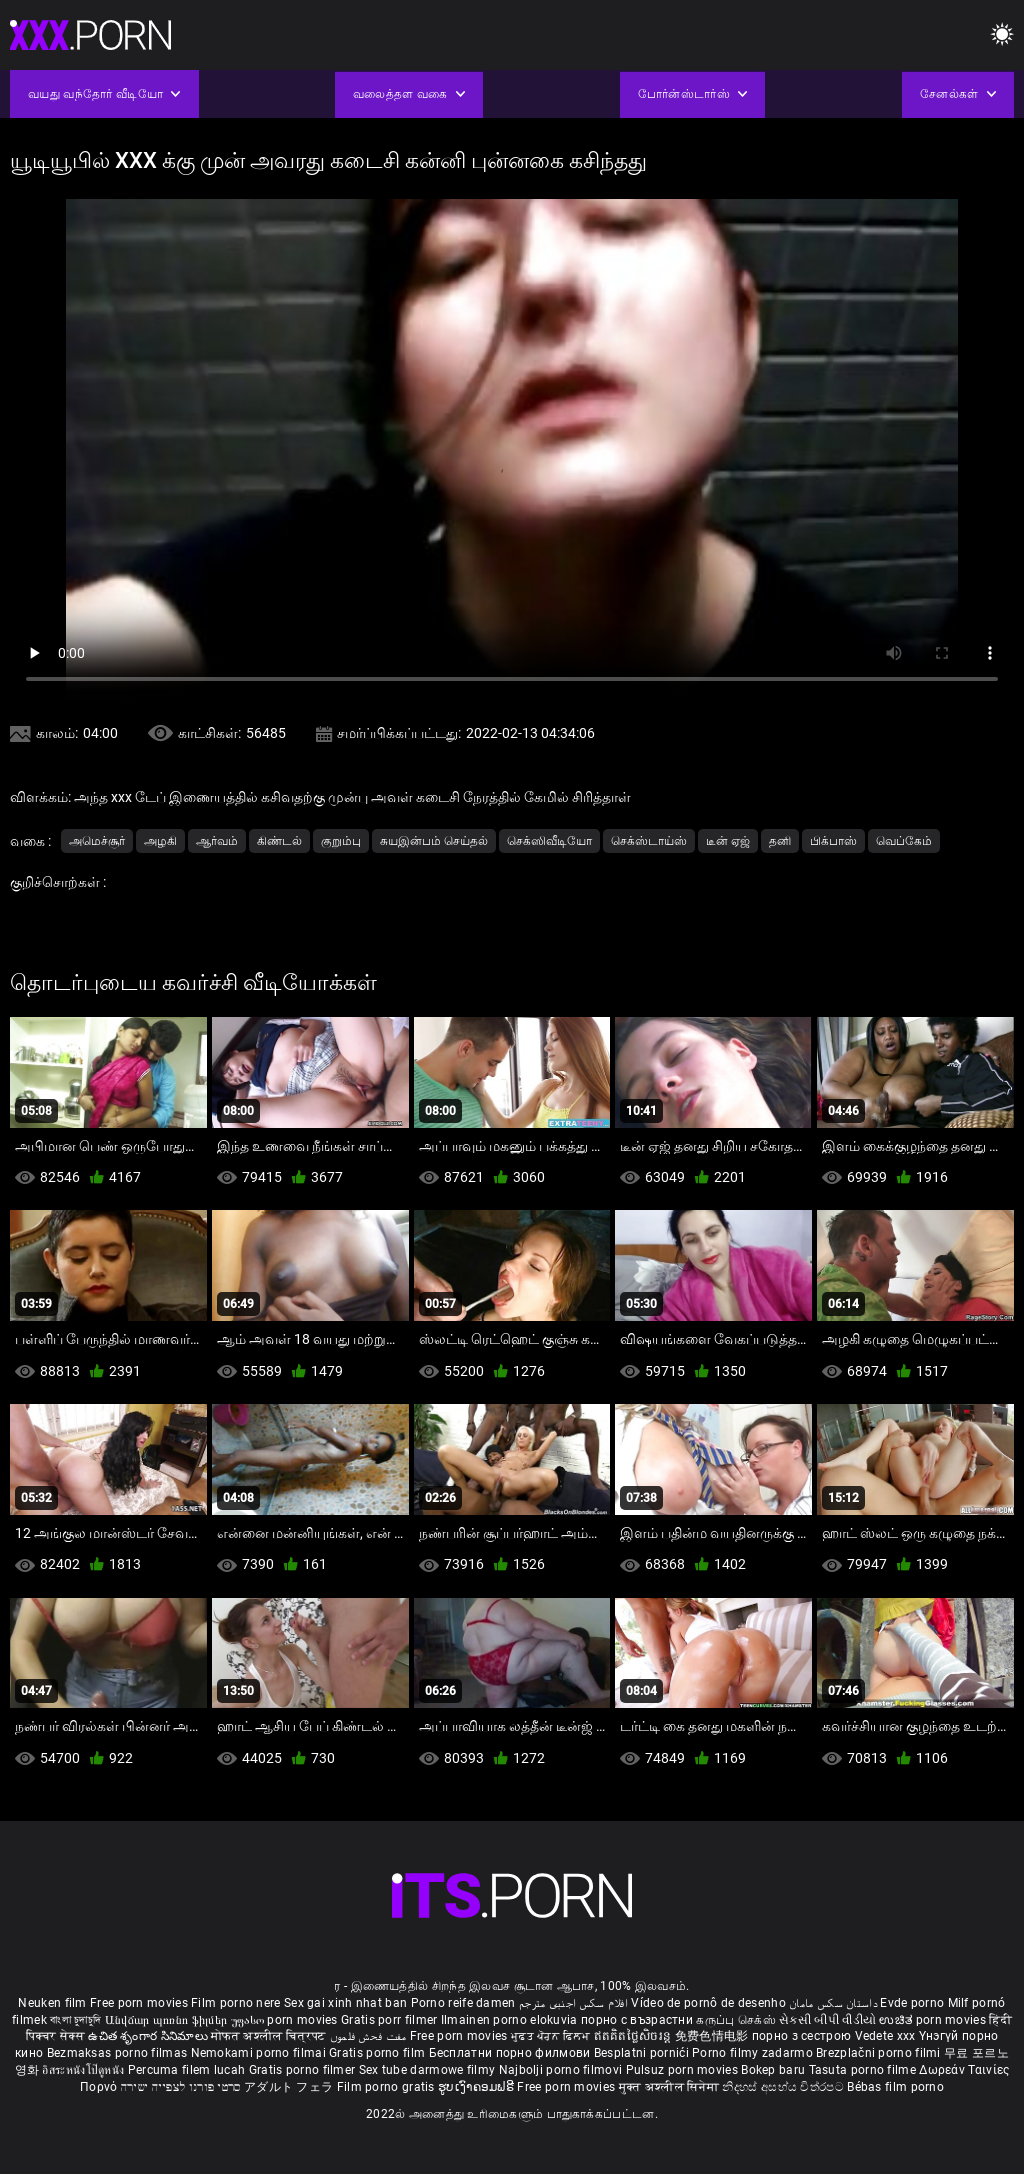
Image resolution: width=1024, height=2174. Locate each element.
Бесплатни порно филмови (511, 2053)
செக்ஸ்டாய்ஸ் (649, 841)
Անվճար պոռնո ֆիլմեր (168, 2020)
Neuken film (52, 2003)
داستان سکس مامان (833, 2003)
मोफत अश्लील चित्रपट (270, 2036)
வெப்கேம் (904, 841)
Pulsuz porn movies (684, 2070)
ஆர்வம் (217, 841)
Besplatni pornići (643, 2053)
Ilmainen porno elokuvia (511, 2020)
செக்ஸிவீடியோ (549, 841)
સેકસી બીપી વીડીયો (827, 2020)
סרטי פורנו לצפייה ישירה (181, 2087)
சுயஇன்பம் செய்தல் (434, 841)
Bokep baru (773, 2070)
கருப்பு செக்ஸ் (735, 2020)
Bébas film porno (895, 2087)
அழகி (160, 841)
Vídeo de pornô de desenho (708, 2003)
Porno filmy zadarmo (754, 2053)
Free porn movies (140, 2003)
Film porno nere (236, 2003)
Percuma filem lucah (188, 2070)
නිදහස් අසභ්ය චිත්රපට (784, 2087)
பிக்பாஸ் (833, 841)
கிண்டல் (279, 841)
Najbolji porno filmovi (561, 2070)
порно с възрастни (637, 2020)
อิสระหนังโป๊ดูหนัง (84, 2070)
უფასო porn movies (286, 2020)
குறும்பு (341, 841)
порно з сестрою (802, 2036)
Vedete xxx (885, 2036)
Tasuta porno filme (864, 2070)
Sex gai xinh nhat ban (345, 2003)
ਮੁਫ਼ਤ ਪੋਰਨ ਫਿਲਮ (552, 2036)
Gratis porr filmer (391, 2020)
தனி (780, 841)
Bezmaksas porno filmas (119, 2053)
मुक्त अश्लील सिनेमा (671, 2087)
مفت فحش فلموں (370, 2036)
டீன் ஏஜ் (728, 841)
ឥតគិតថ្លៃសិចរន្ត (634, 2036)
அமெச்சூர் (97, 841)
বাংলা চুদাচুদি (75, 2020)
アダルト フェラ (288, 2087)
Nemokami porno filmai (260, 2053)
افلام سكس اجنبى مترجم (573, 2003)
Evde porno (912, 2003)
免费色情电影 (713, 2036)
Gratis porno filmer (304, 2070)
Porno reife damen (463, 2003)
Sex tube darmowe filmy (427, 2070)
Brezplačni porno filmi (880, 2053)
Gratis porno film (378, 2053)
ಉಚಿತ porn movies (934, 2020)
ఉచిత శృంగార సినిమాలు (149, 2036)
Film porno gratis (387, 2087)
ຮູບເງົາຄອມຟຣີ (477, 2087)
